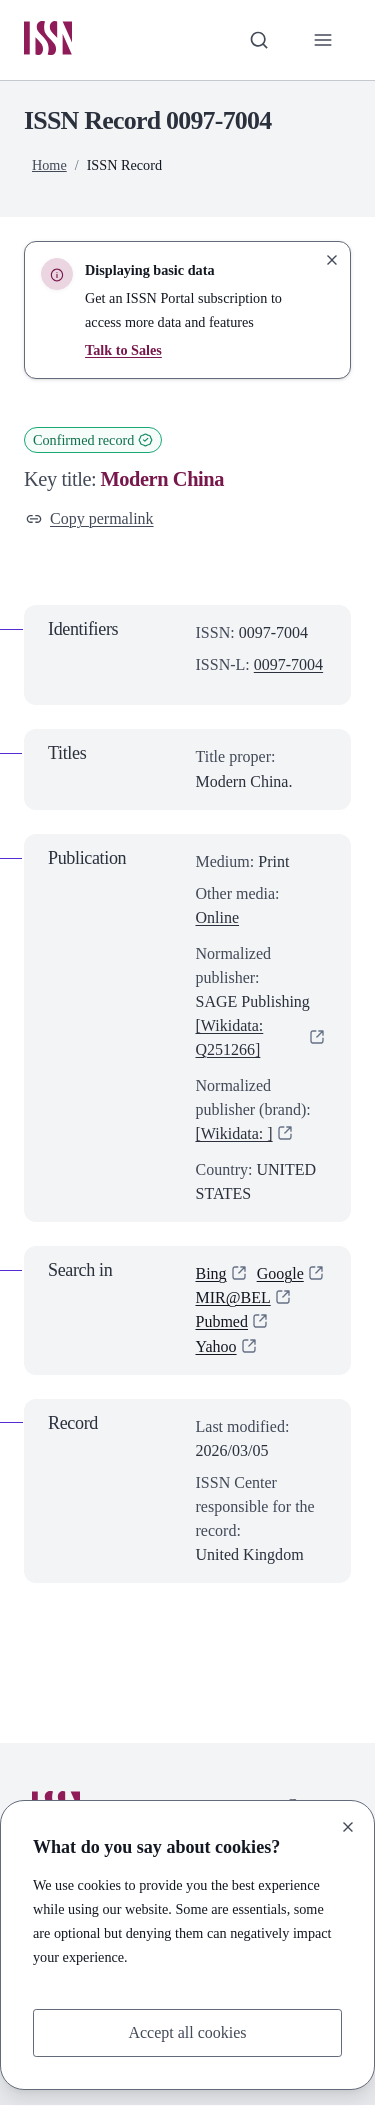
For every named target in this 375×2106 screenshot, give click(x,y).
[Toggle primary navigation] (323, 40)
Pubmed (222, 1322)
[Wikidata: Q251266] (230, 1037)
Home (49, 165)
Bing (211, 1274)
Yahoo (216, 1346)
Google (280, 1274)
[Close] (348, 1827)
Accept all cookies (187, 2032)
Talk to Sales (123, 350)
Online (218, 917)
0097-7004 (288, 665)
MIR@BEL (233, 1298)
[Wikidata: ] (234, 1133)
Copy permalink (90, 518)
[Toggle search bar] (259, 40)
